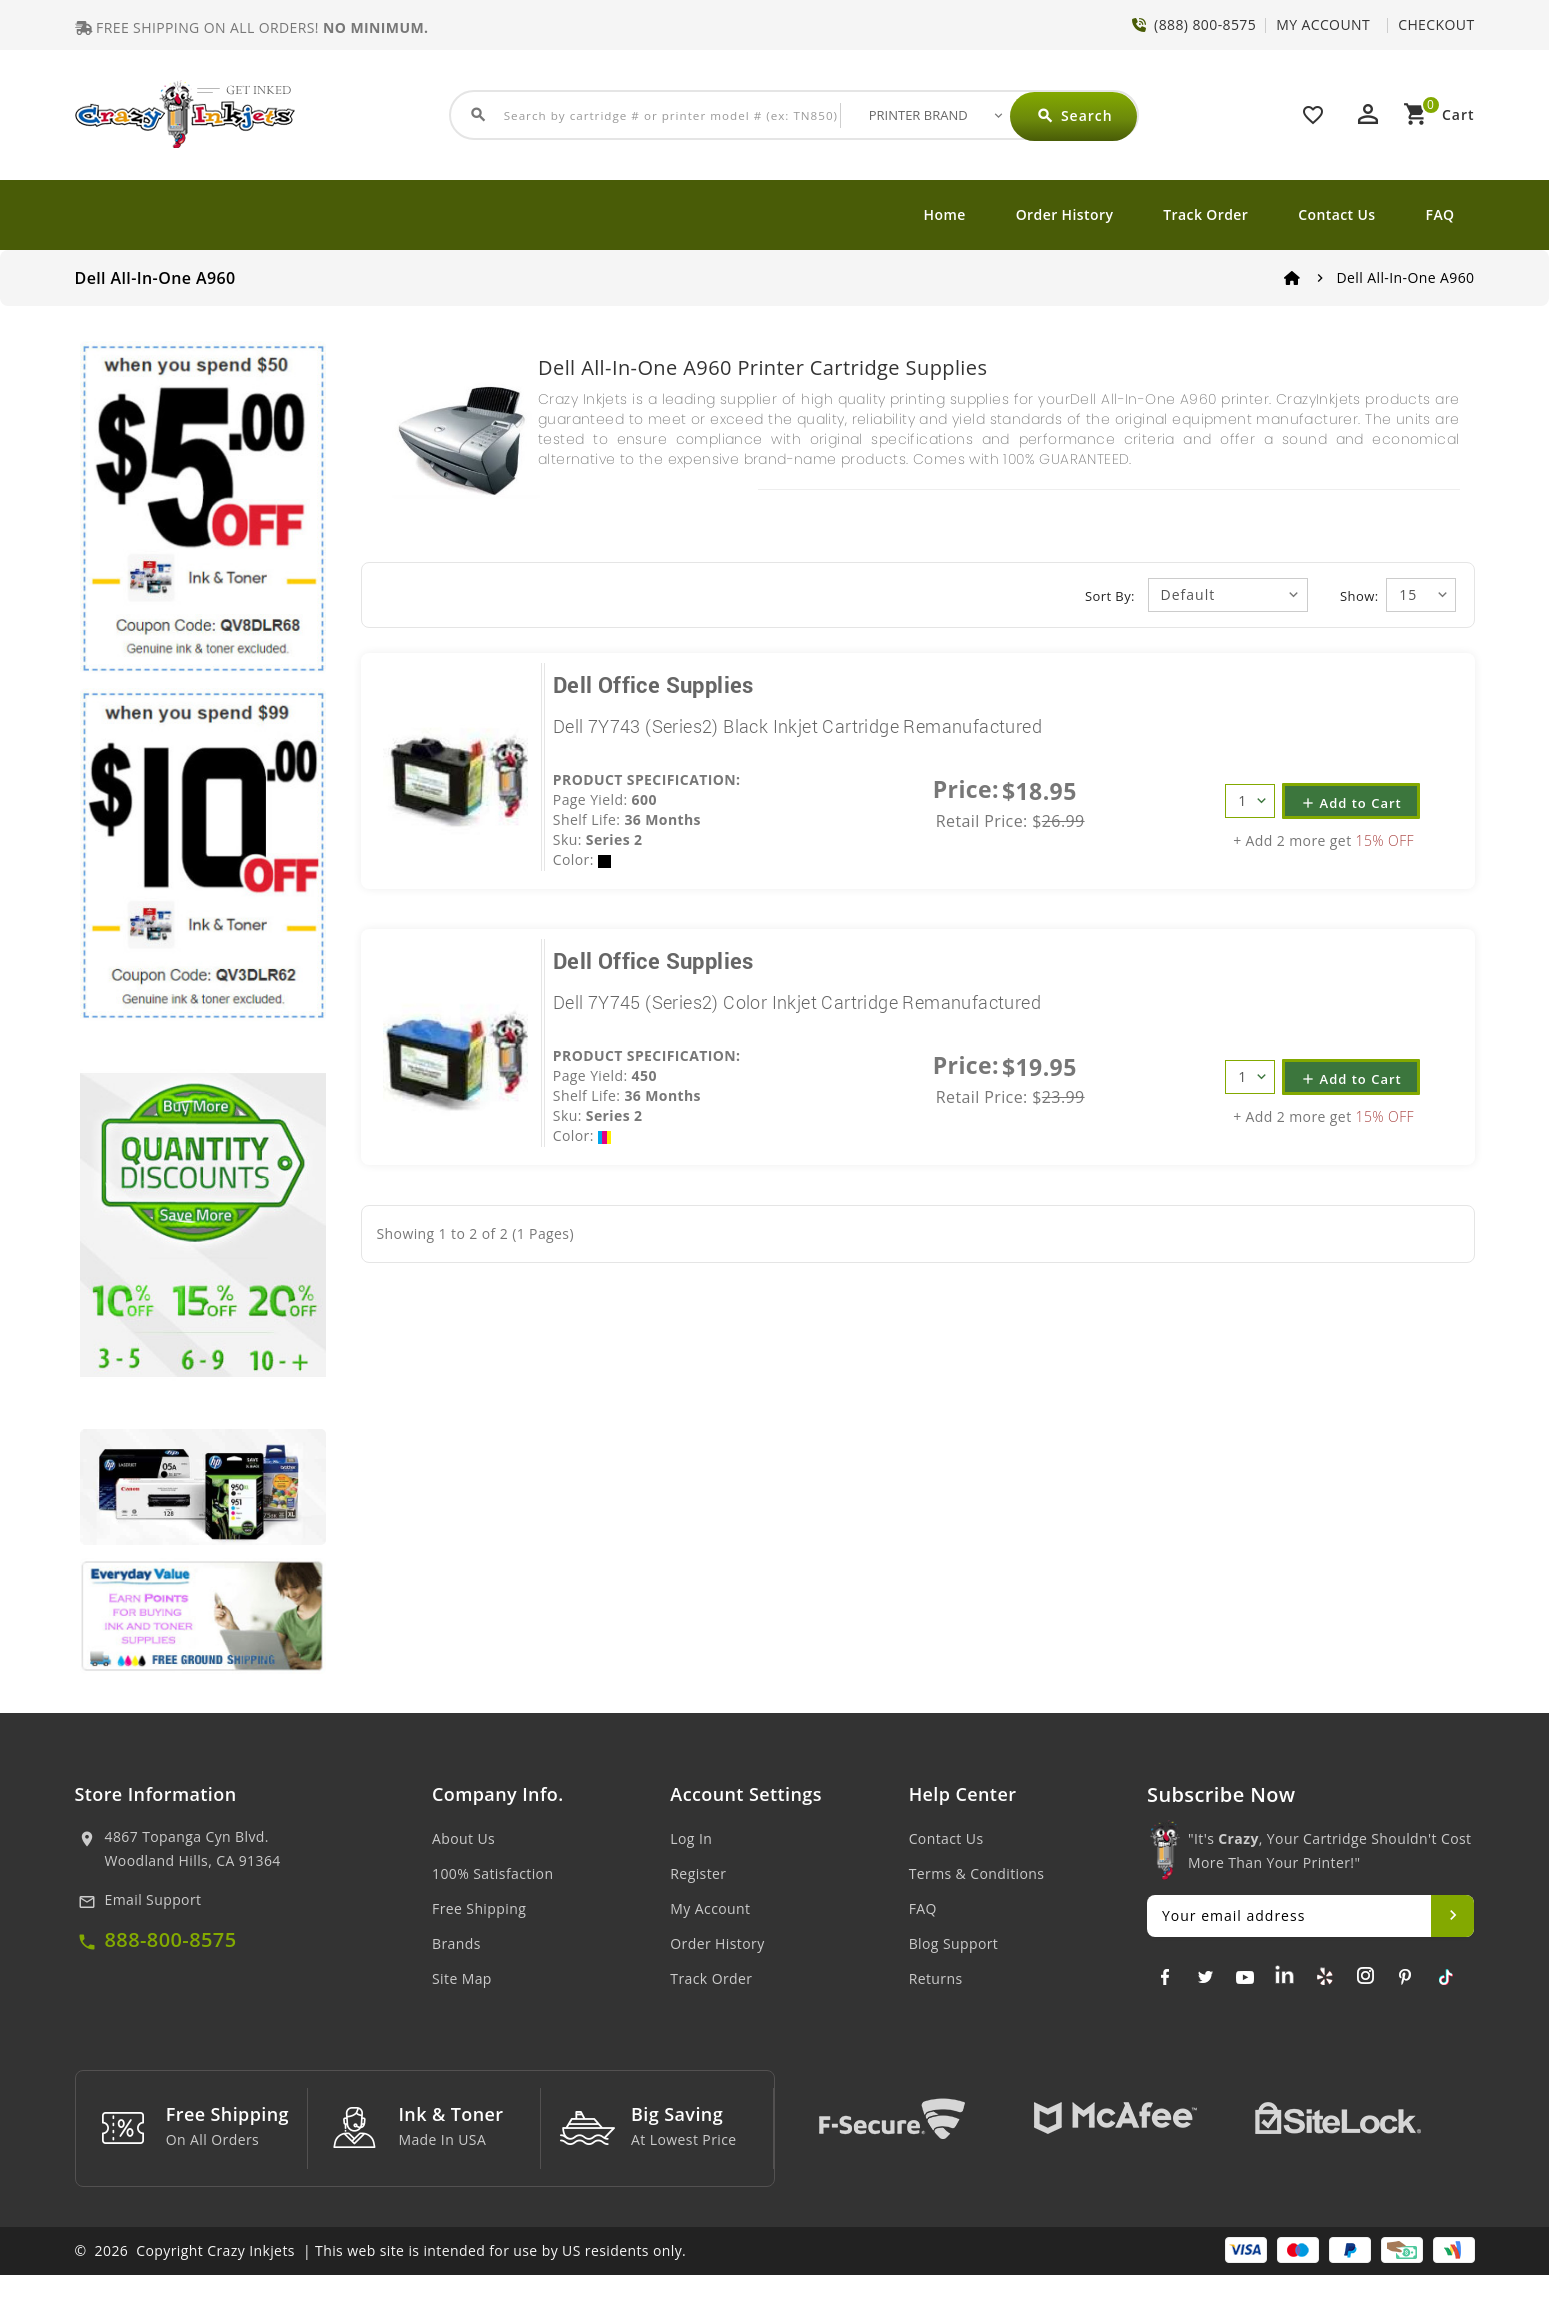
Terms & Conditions (977, 1873)
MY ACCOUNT (1323, 24)
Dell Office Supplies (653, 684)
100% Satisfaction (492, 1873)
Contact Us (1336, 214)
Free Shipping (479, 1908)
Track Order (1205, 214)
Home (945, 214)
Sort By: (1110, 596)
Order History (1065, 214)
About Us (463, 1838)
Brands (456, 1943)
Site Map (462, 1978)
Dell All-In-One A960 (1406, 277)
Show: (1359, 596)
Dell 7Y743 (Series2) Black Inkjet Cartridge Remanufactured (797, 726)
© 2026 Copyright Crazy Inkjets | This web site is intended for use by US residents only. (381, 2285)
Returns (936, 1978)
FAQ (1440, 214)
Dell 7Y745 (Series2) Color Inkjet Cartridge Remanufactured (797, 1002)
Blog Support (954, 1943)
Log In (691, 1838)
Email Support (153, 1899)
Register (698, 1873)
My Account (710, 1908)
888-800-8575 (171, 1939)
